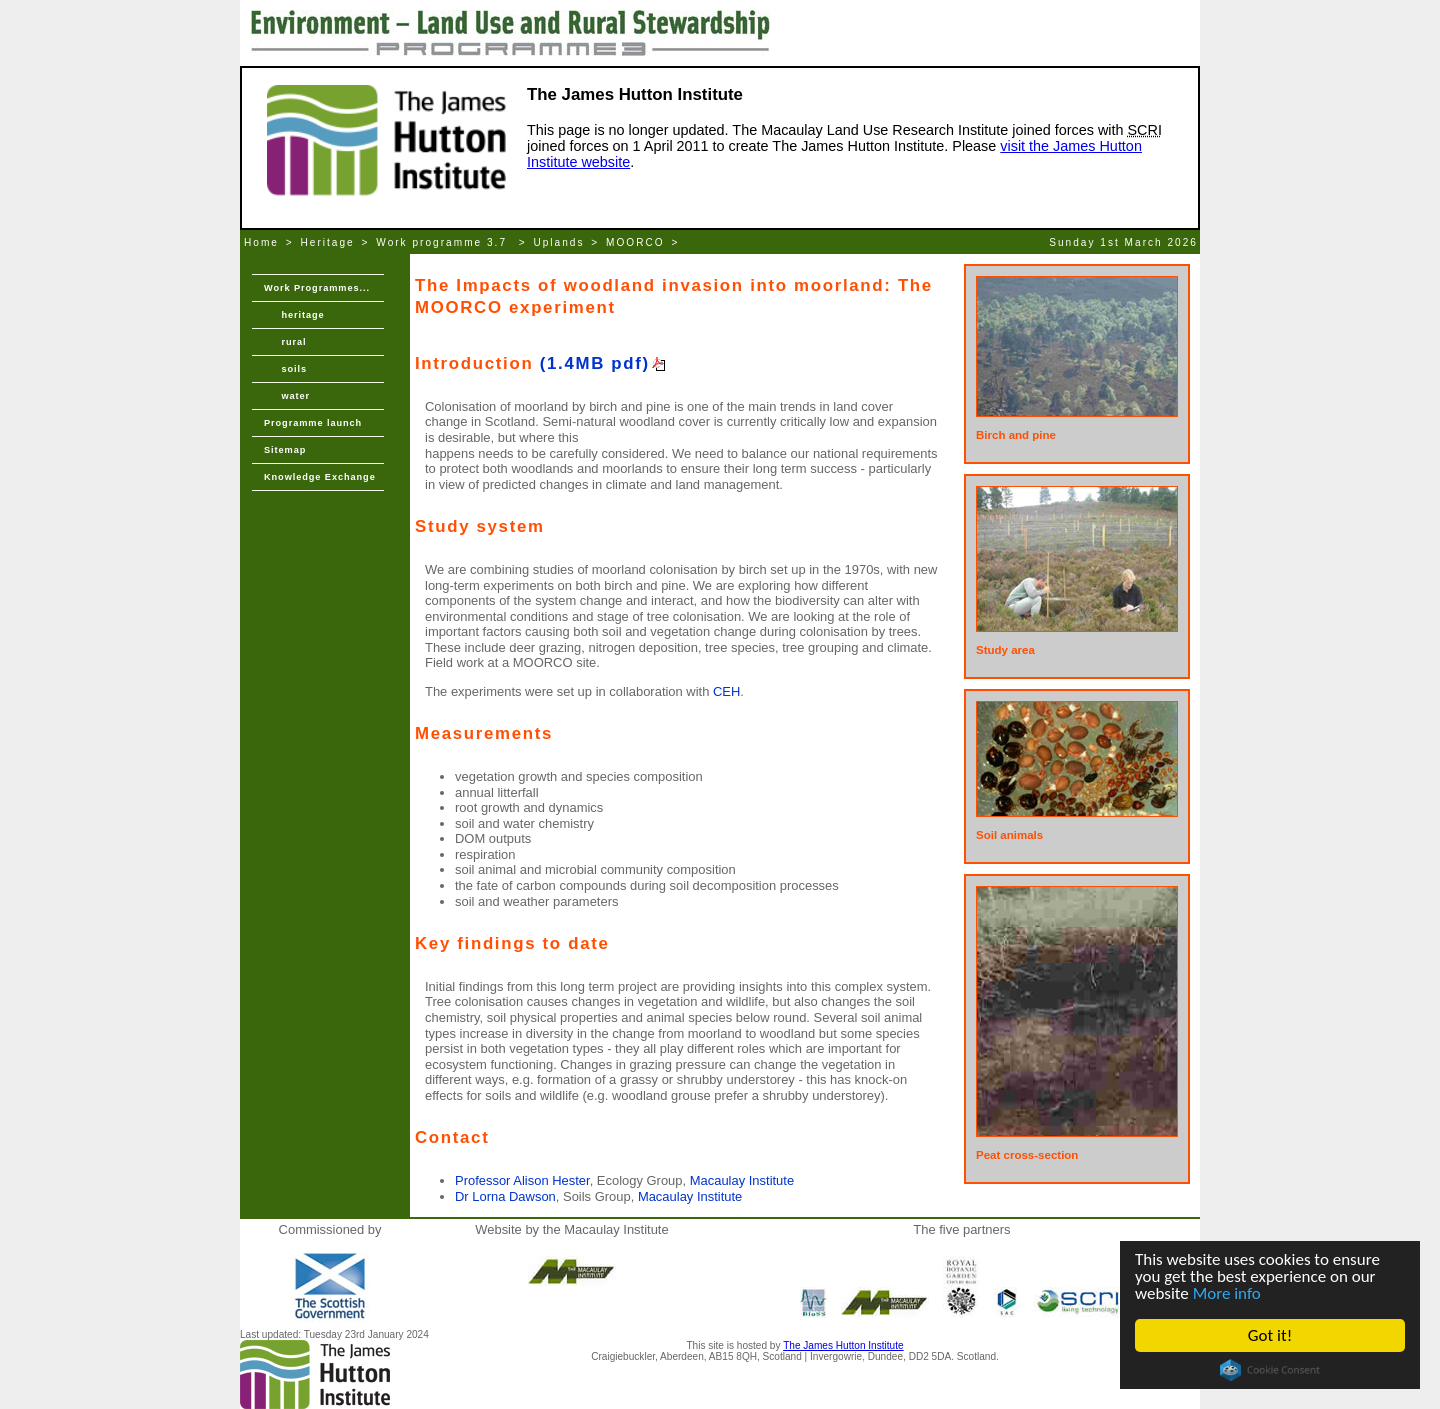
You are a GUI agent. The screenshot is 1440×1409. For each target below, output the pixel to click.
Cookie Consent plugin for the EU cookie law (1270, 1370)
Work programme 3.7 (444, 242)
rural (285, 342)
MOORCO (635, 242)
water (287, 396)
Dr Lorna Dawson (505, 1196)
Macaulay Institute (742, 1180)
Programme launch (313, 423)
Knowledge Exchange (320, 477)
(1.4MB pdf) (595, 363)
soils (285, 369)
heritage (294, 315)
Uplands (558, 242)
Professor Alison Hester (522, 1180)
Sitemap (285, 450)
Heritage (328, 242)
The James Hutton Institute (843, 1345)
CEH (726, 691)
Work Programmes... (317, 288)
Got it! (1270, 1335)
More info (1227, 1293)
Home (261, 242)
